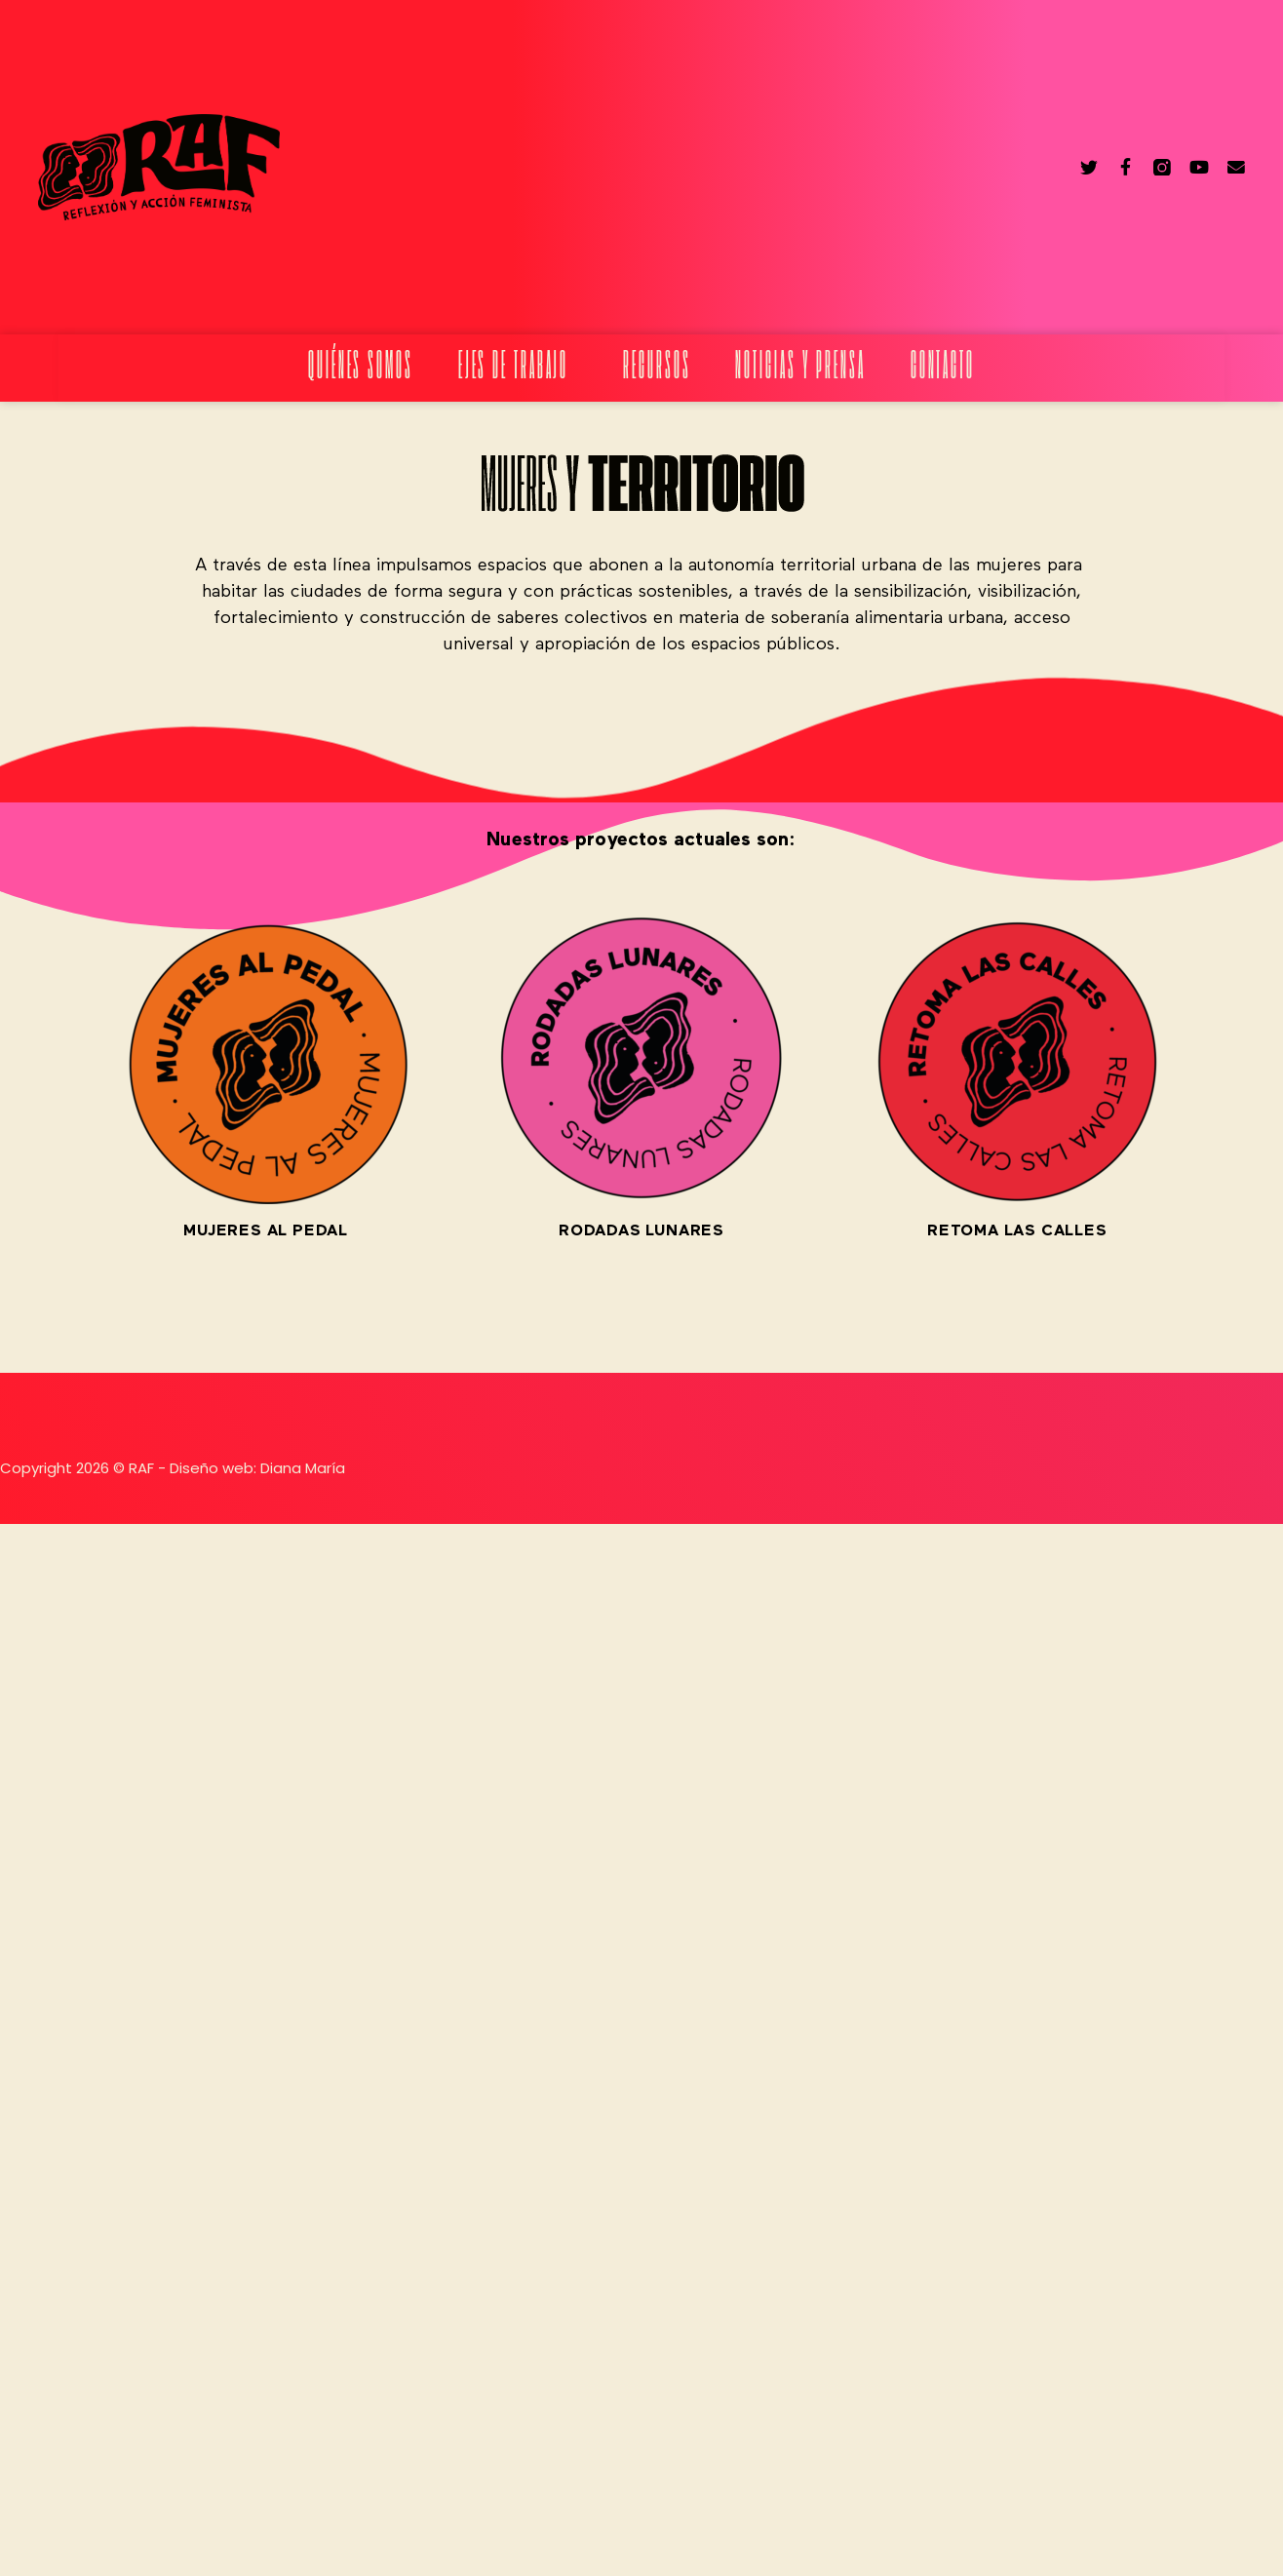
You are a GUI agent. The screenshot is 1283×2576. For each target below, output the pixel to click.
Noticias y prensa (800, 368)
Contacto (943, 368)
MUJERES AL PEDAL (265, 1231)
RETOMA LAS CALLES (1017, 1231)
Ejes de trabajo (518, 368)
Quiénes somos (360, 368)
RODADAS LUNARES (641, 1231)
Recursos (656, 368)
